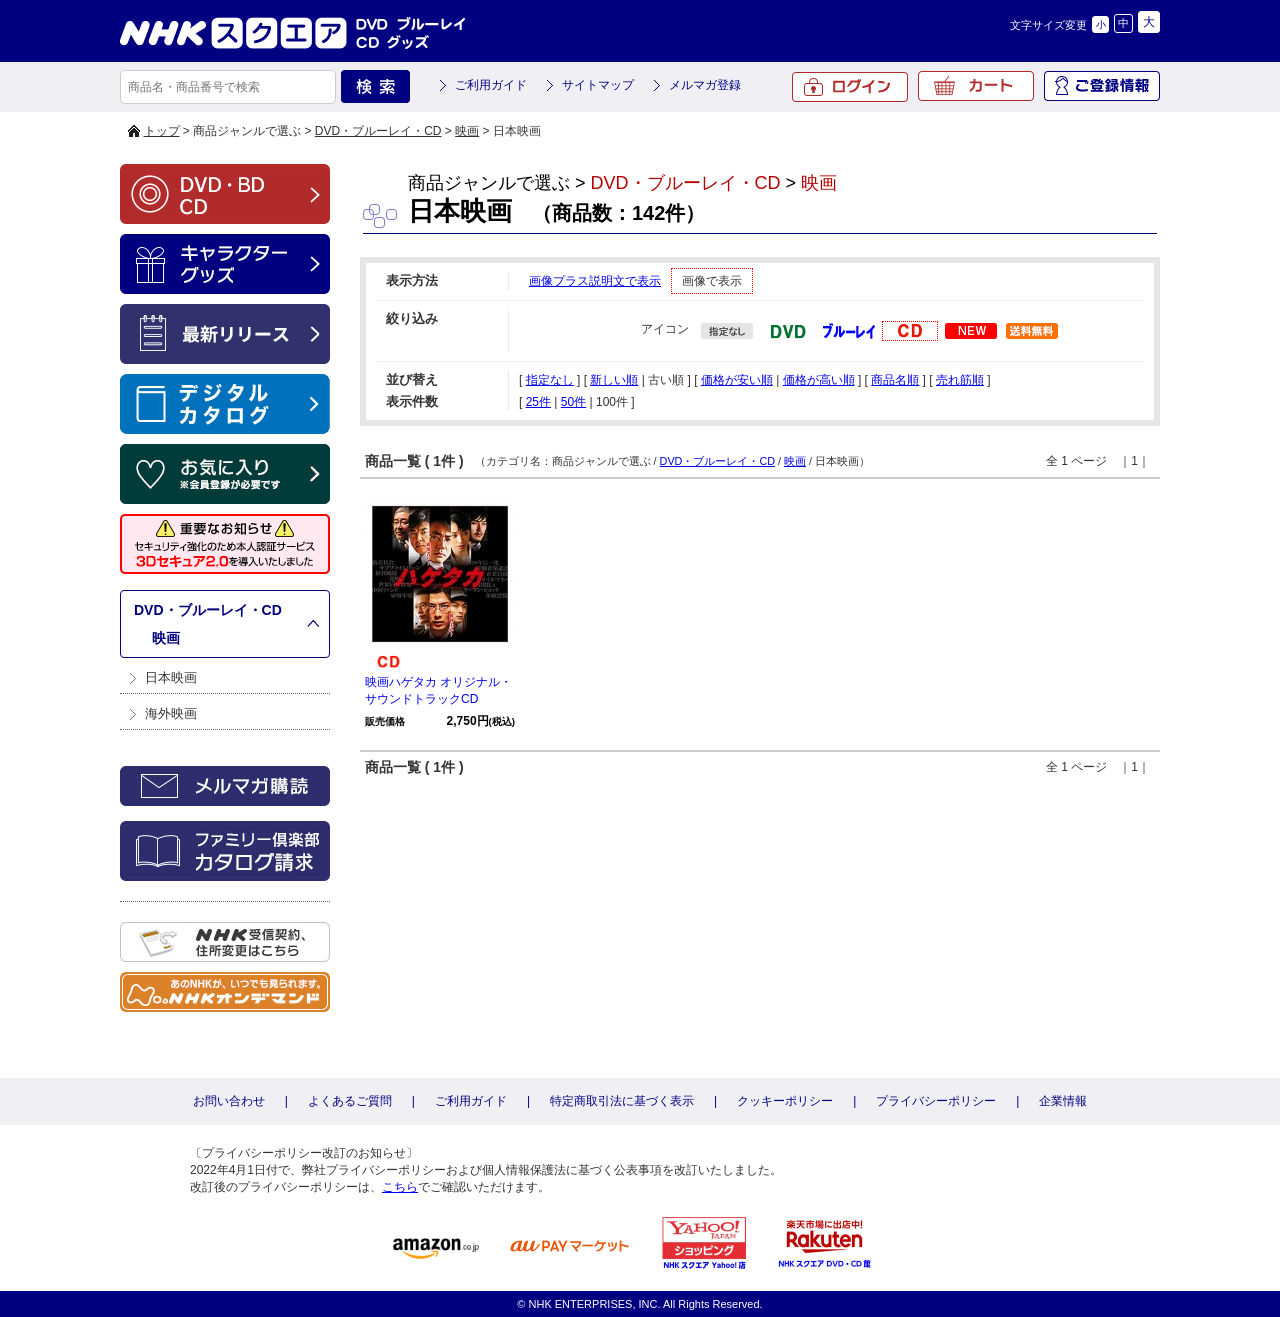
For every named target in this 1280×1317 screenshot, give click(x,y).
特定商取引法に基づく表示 (622, 1101)
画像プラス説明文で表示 (595, 281)
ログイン (850, 87)
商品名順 (895, 380)
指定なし (550, 380)
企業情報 (1063, 1101)
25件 (538, 402)
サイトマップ (598, 85)
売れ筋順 (960, 380)
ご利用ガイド (491, 85)
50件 (573, 402)
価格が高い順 (819, 380)
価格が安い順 (737, 380)
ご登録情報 (1102, 86)
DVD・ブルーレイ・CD (378, 131)
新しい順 (614, 380)
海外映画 (171, 713)
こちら (400, 1187)
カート (976, 86)
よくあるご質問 (350, 1101)
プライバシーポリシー (936, 1101)
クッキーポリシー (785, 1101)
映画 (467, 131)
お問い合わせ (229, 1101)
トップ (162, 131)
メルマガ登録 (705, 85)
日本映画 (171, 677)
